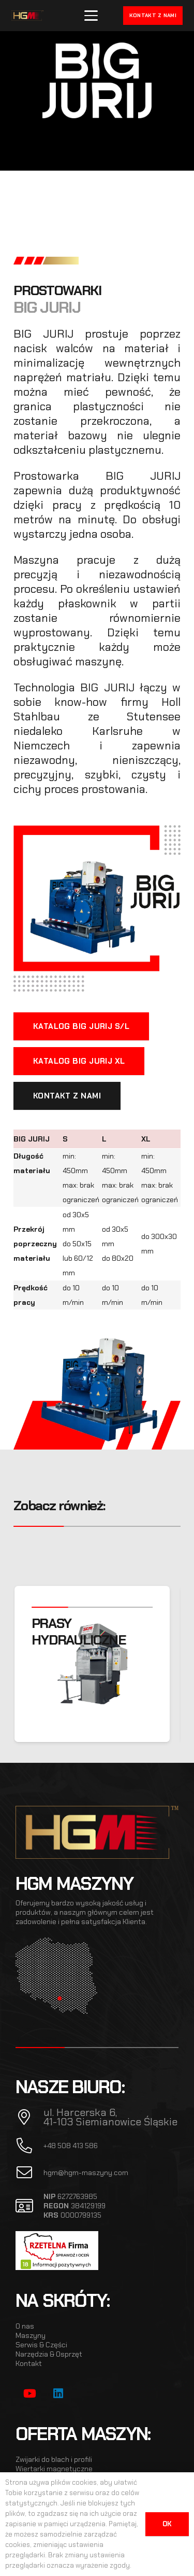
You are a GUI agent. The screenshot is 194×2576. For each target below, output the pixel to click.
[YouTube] (30, 2393)
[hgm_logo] (27, 15)
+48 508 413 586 (70, 2145)
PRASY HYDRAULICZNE (84, 1631)
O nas (25, 2326)
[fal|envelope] (29, 2172)
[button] (91, 15)
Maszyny (31, 2335)
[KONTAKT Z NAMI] (66, 1096)
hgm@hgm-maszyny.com (85, 2172)
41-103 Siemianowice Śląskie (110, 2121)
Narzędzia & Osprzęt (49, 2354)
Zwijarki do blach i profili (54, 2459)
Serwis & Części (41, 2344)
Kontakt (29, 2363)
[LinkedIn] (58, 2393)
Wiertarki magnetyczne (54, 2468)
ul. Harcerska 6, (80, 2112)
